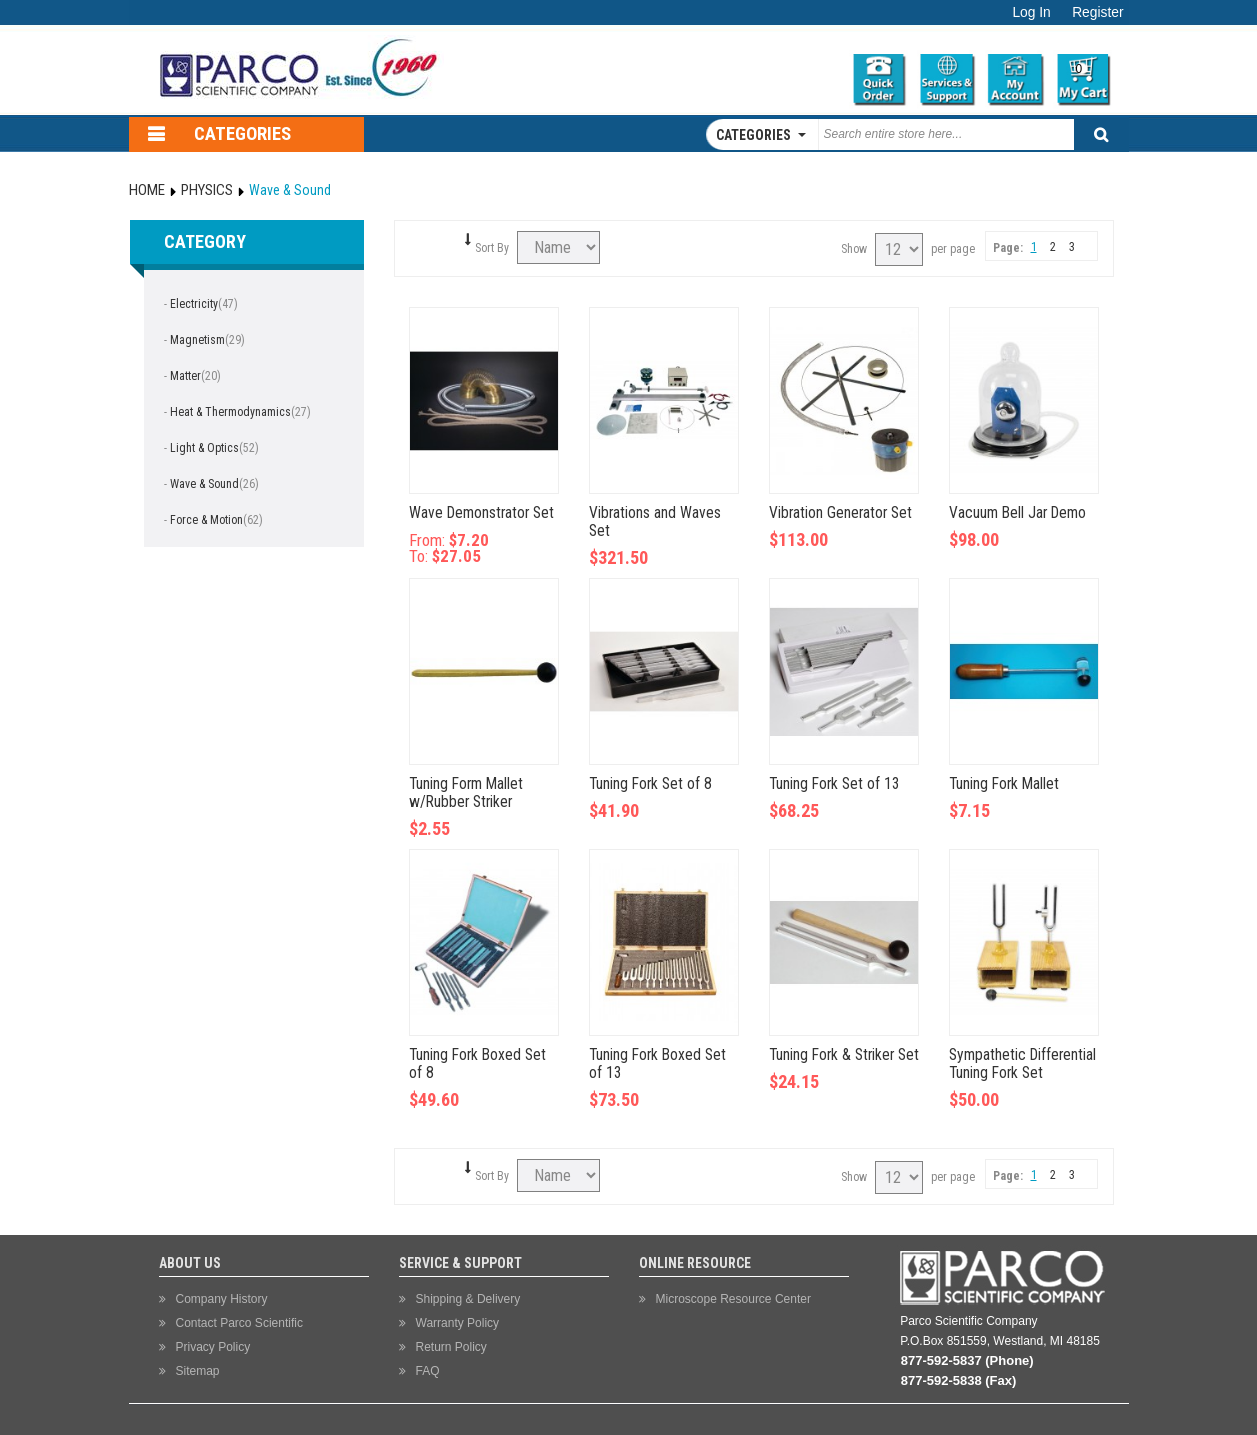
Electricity (194, 304)
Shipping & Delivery (468, 1299)
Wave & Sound (204, 484)
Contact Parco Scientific (239, 1323)
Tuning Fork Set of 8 (650, 784)
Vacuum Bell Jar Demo (1017, 513)
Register (1097, 12)
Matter (185, 376)
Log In (1031, 12)
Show (854, 249)
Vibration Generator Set (840, 513)
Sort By (492, 248)
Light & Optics (204, 448)
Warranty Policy (458, 1323)
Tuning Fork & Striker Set (844, 1055)
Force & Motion (206, 520)
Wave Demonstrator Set (481, 513)
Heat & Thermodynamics (230, 412)
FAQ (428, 1371)
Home (147, 190)
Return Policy (451, 1347)
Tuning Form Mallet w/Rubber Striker (466, 793)
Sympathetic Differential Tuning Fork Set (1022, 1064)
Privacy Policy (213, 1347)
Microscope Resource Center (733, 1299)
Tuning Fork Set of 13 (834, 784)
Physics (207, 190)
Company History (222, 1299)
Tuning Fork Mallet (1004, 784)
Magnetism (197, 340)
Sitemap (198, 1371)
